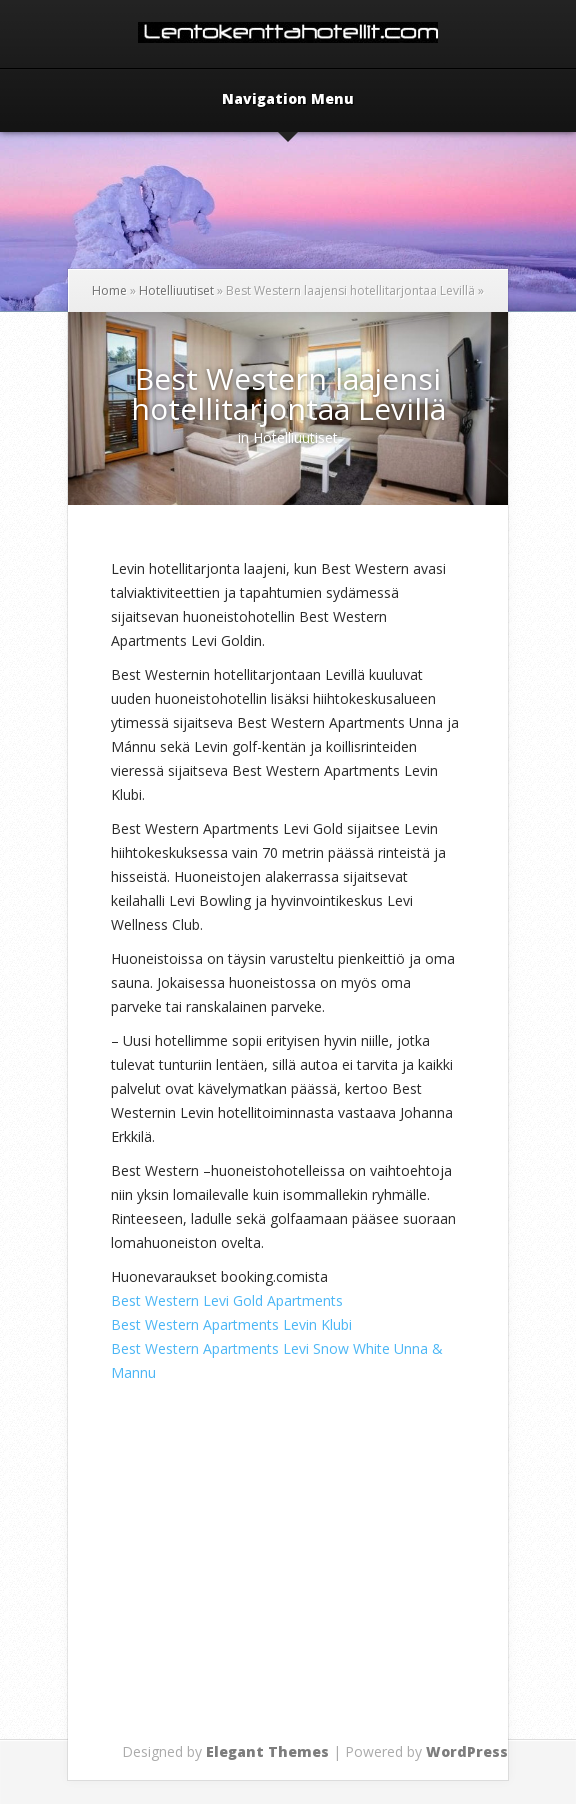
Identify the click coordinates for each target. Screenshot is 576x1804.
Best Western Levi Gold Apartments (227, 1300)
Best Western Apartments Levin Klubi (231, 1324)
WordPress (467, 1751)
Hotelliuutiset (176, 290)
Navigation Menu (288, 100)
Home (109, 290)
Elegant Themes (267, 1751)
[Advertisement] (343, 1595)
